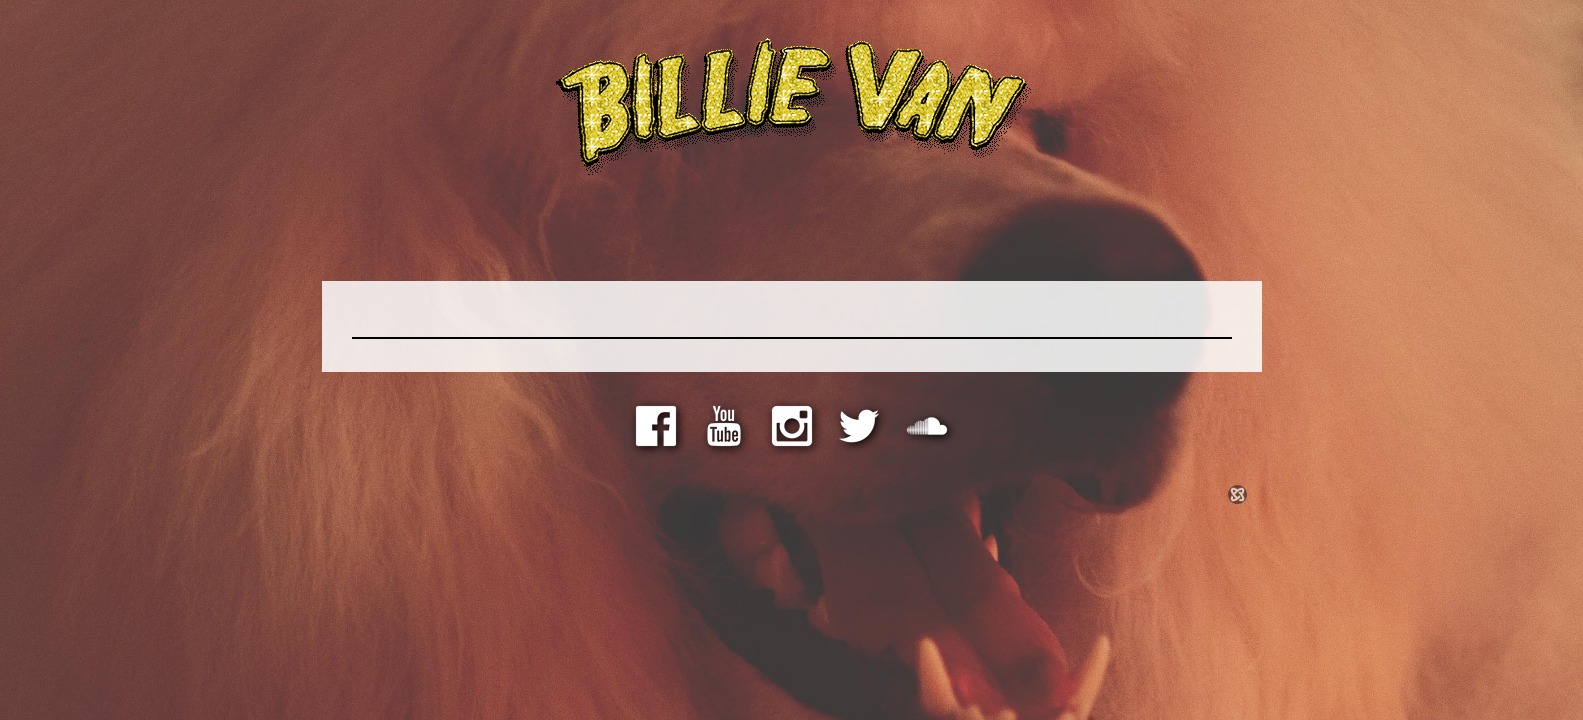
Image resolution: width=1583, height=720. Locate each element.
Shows (908, 235)
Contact (1057, 235)
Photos (768, 235)
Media (633, 235)
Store (508, 235)
